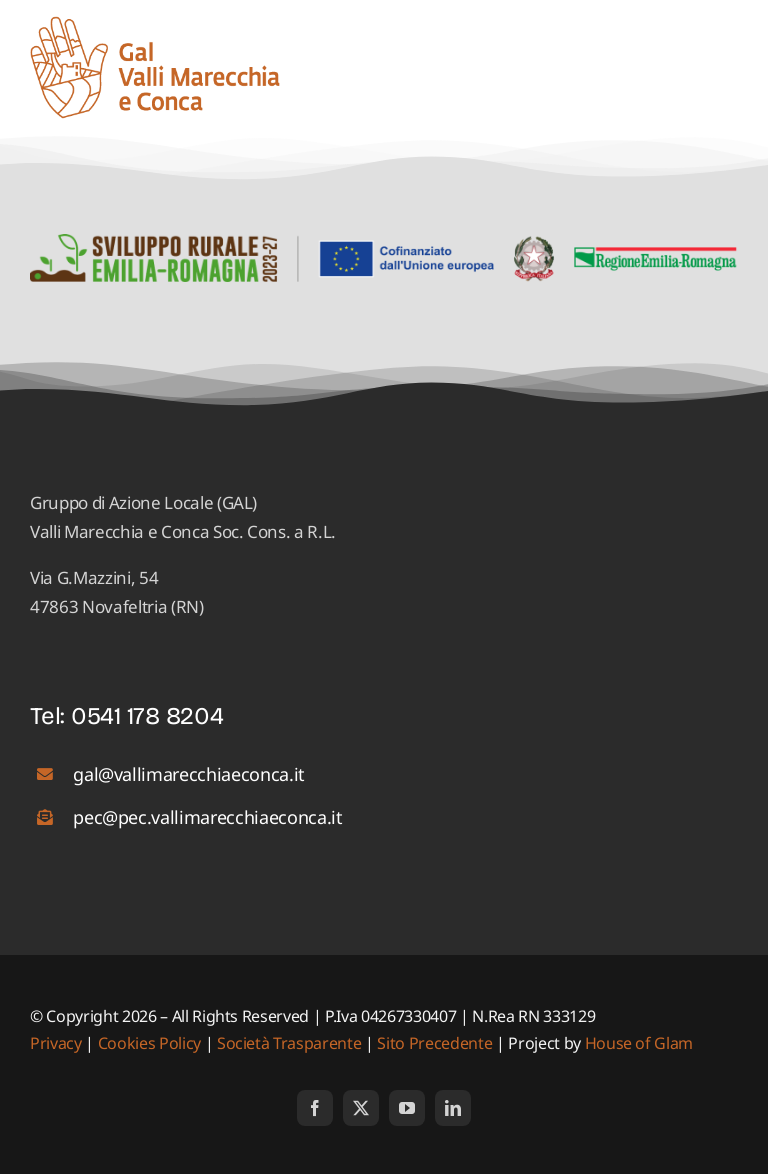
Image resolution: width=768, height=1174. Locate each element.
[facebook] (315, 1108)
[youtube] (407, 1108)
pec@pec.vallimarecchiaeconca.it (207, 817)
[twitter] (361, 1108)
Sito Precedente (434, 1043)
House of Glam (639, 1043)
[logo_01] (155, 24)
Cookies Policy (149, 1043)
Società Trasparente (289, 1043)
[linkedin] (453, 1108)
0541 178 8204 (147, 716)
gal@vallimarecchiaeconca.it (189, 774)
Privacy (57, 1043)
